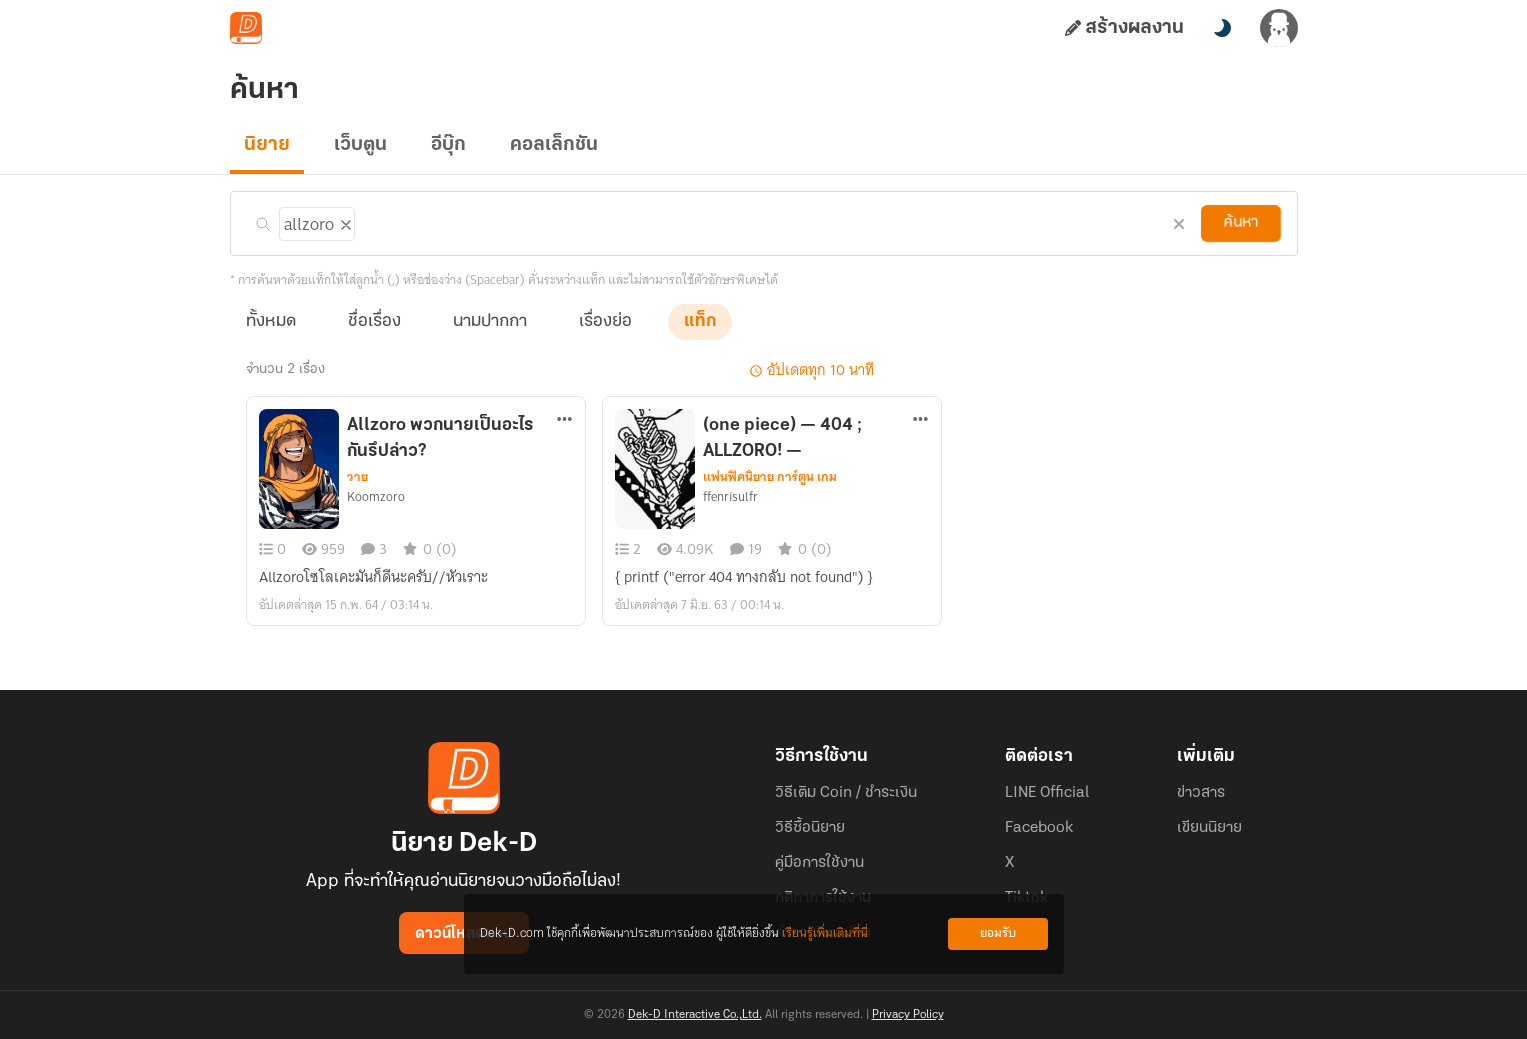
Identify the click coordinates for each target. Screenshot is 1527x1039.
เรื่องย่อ (605, 321)
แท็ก (700, 321)
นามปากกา (490, 321)
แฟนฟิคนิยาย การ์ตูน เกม (770, 477)
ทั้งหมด (271, 321)
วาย (357, 477)
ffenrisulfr (730, 497)
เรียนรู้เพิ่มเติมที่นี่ (825, 933)
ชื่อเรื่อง (374, 321)
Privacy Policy (908, 1015)
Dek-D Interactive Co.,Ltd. (695, 1015)
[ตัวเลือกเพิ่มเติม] (564, 421)
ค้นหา (1240, 222)
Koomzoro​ (376, 497)
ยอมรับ (998, 933)
